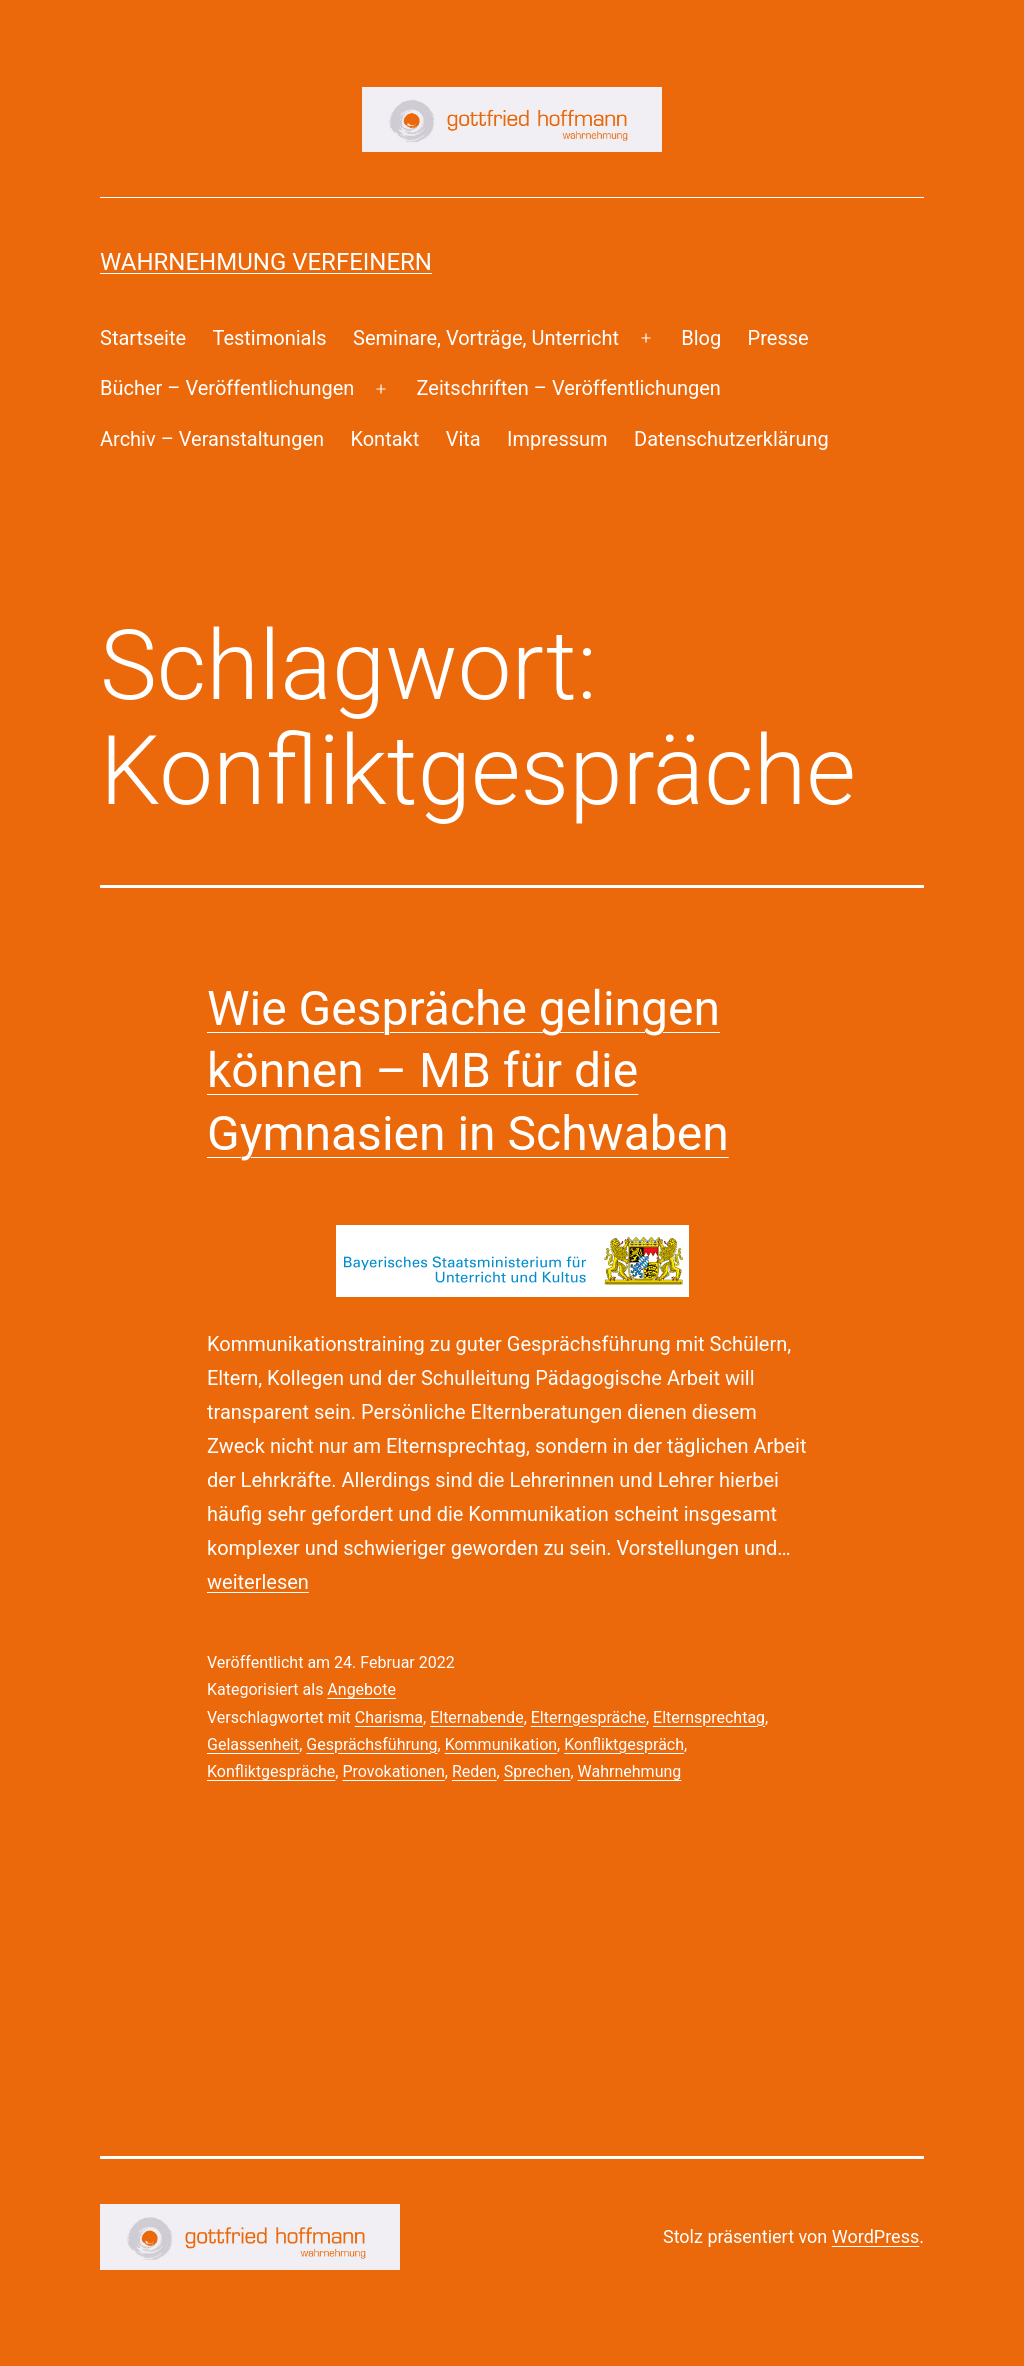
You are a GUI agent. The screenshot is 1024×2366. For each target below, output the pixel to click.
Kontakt (384, 439)
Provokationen (393, 1771)
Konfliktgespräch (624, 1744)
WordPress (875, 2236)
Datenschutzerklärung (731, 439)
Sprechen (537, 1771)
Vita (463, 439)
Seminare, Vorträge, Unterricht (486, 338)
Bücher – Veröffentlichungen (227, 388)
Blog (701, 338)
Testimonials (269, 338)
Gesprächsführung (371, 1744)
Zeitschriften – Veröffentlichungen (569, 388)
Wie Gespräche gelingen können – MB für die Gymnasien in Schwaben (468, 1071)
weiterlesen (258, 1582)
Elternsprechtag (709, 1717)
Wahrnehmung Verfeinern (266, 262)
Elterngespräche (588, 1717)
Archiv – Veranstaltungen (212, 439)
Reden (474, 1771)
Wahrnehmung (630, 1771)
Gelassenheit (253, 1744)
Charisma (389, 1717)
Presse (778, 338)
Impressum (557, 439)
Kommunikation (501, 1744)
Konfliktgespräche (271, 1771)
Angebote (361, 1689)
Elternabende (476, 1717)
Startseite (143, 338)
